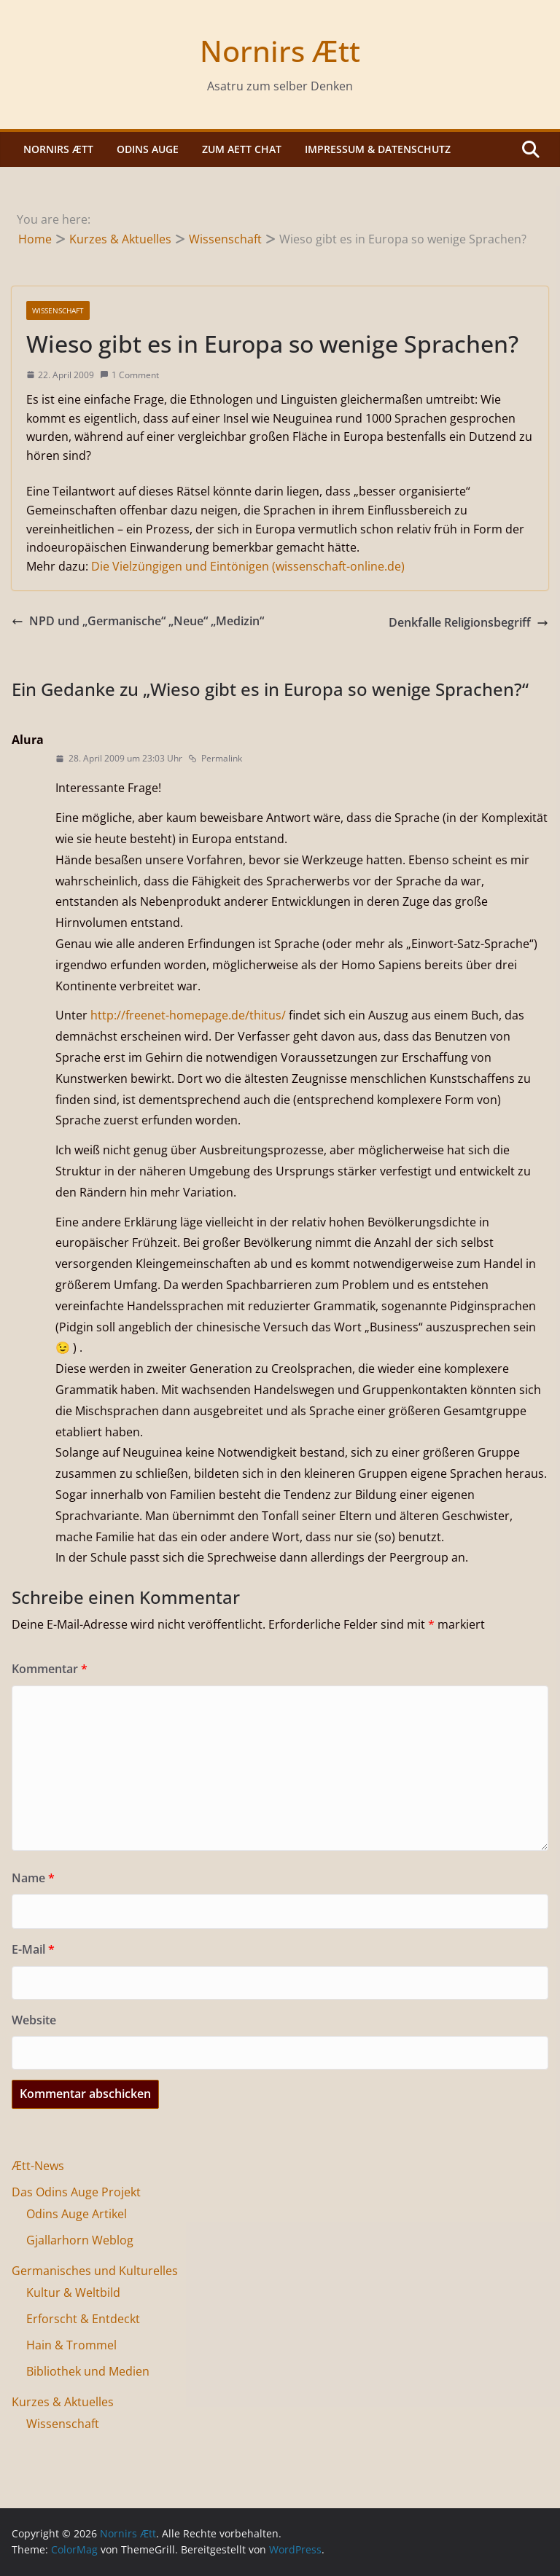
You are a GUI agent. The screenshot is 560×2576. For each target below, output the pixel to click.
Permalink (215, 758)
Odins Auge (148, 149)
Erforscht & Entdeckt (83, 2319)
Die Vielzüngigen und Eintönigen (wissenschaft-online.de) (248, 566)
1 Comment (129, 375)
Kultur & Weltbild (73, 2293)
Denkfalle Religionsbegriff (468, 622)
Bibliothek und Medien (87, 2371)
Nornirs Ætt (280, 51)
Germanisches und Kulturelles (95, 2271)
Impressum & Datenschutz (378, 149)
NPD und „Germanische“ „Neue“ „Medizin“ (138, 621)
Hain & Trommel (71, 2345)
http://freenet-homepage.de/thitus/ (188, 1015)
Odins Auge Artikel (76, 2214)
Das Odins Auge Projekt (76, 2192)
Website (34, 2020)
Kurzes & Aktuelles (63, 2402)
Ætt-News (38, 2166)
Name (33, 1878)
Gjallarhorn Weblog (79, 2240)
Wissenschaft (58, 310)
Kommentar (50, 1669)
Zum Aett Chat (241, 149)
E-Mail (33, 1949)
